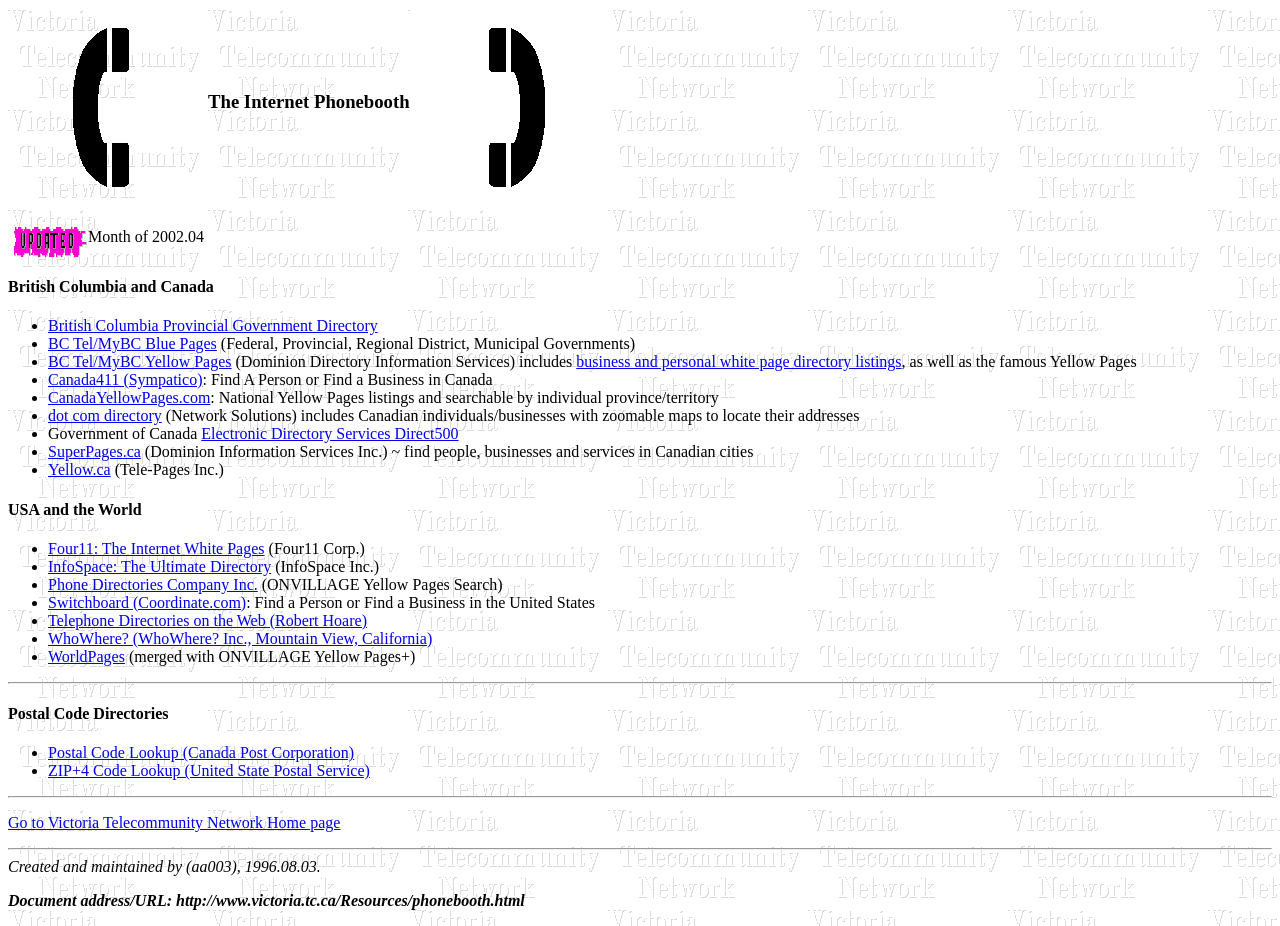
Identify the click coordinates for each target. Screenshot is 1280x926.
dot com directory (105, 415)
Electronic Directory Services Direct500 (329, 433)
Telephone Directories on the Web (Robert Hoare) (207, 620)
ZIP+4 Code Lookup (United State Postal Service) (209, 770)
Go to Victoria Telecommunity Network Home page (174, 822)
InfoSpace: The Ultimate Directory (159, 566)
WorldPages (86, 656)
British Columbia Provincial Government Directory (213, 325)
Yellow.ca (79, 469)
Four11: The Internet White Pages (156, 548)
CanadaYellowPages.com (129, 397)
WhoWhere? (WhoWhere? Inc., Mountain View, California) (240, 638)
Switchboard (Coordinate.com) (147, 602)
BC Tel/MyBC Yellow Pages (140, 361)
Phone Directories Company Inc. (153, 584)
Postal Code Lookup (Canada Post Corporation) (201, 752)
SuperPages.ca (94, 451)
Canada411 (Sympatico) (125, 379)
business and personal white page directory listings (738, 361)
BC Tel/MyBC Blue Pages (132, 343)
